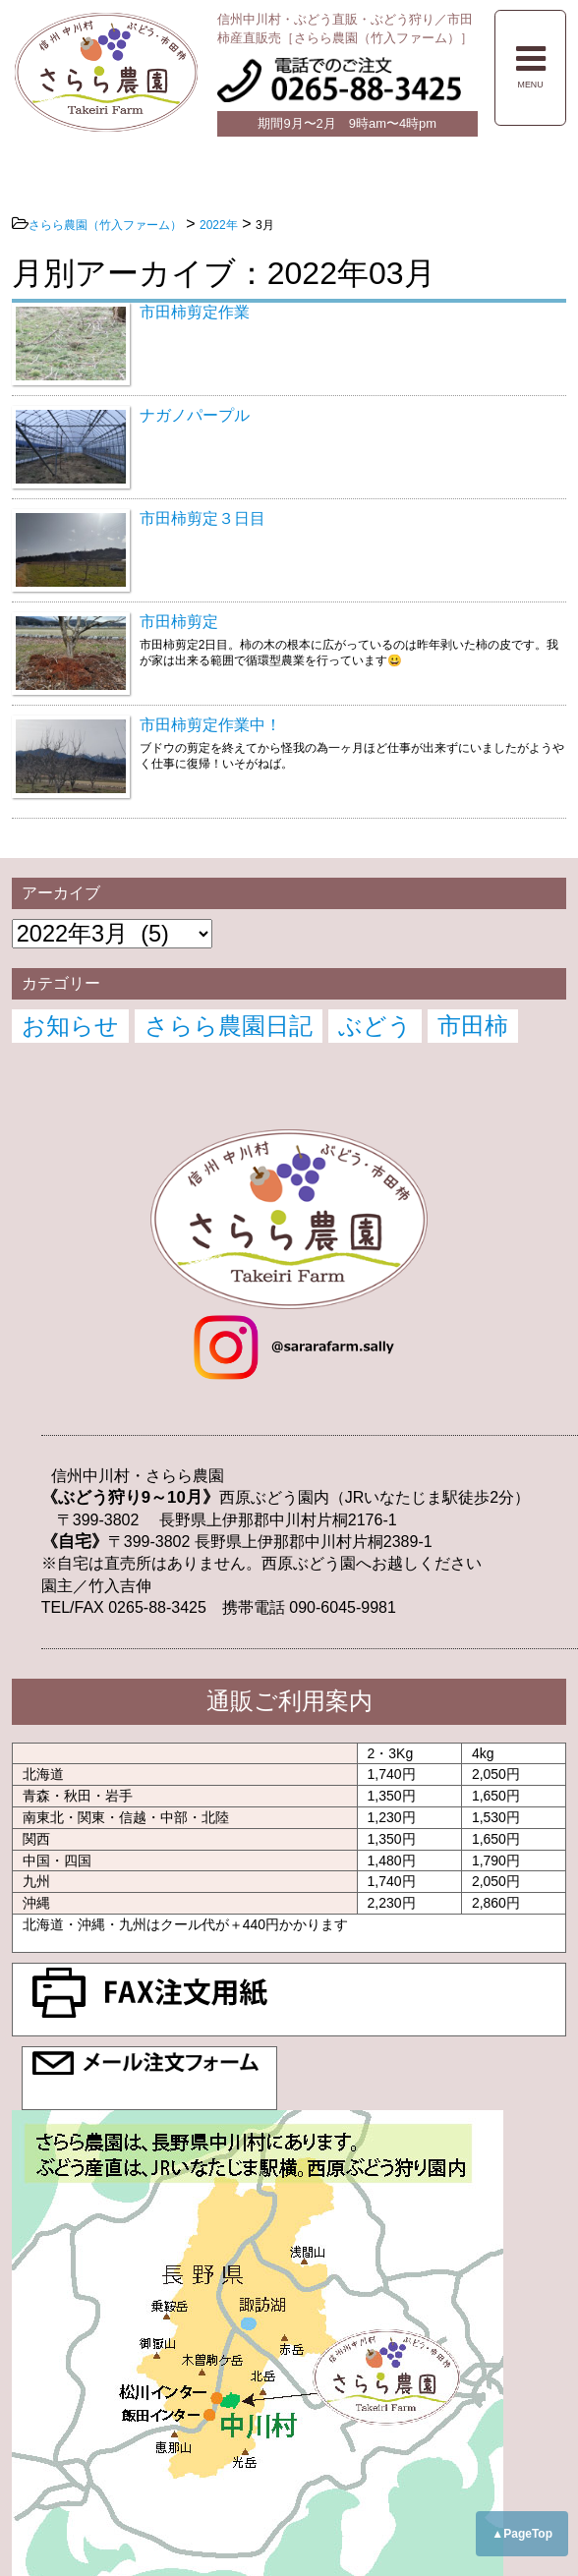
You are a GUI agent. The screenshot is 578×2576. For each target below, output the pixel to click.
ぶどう (375, 1026)
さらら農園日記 (228, 1026)
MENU (531, 65)
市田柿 (472, 1026)
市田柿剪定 (179, 621)
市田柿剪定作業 (195, 312)
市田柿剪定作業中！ (210, 724)
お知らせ (70, 1026)
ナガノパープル (195, 415)
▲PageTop (521, 2534)
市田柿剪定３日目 (202, 518)
